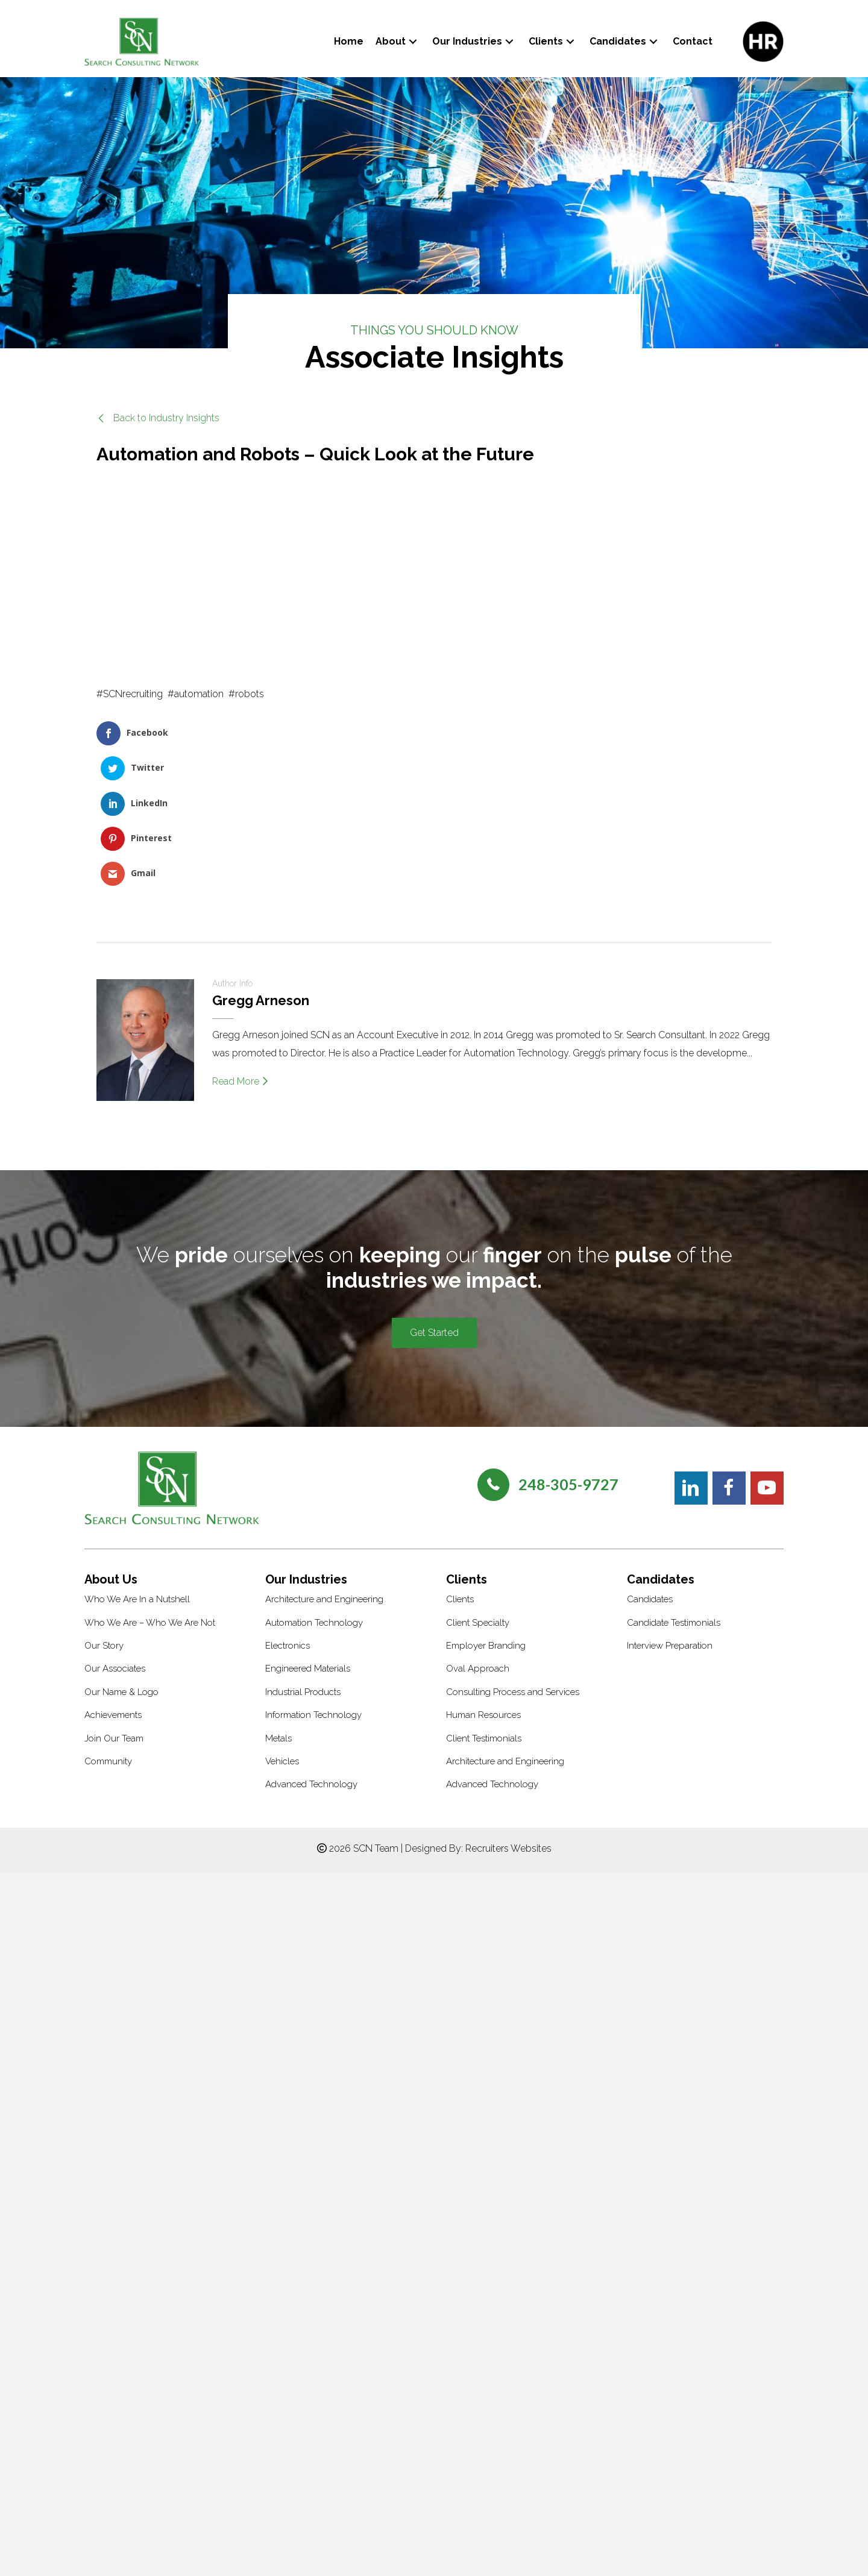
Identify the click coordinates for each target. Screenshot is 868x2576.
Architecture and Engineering (324, 1463)
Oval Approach (477, 1532)
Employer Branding (486, 1509)
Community (108, 1625)
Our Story (104, 1509)
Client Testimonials (483, 1601)
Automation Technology (314, 1486)
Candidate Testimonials (673, 1486)
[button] (413, 41)
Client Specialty (477, 1486)
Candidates (650, 1463)
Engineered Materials (307, 1532)
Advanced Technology (311, 1648)
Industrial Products (303, 1555)
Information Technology (313, 1578)
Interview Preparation (669, 1509)
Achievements (113, 1578)
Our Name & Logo (121, 1555)
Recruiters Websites (508, 1711)
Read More (240, 944)
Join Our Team (113, 1601)
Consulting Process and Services (512, 1555)
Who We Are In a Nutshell (137, 1463)
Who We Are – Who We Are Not (149, 1486)
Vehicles (282, 1625)
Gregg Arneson (260, 864)
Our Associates (114, 1532)
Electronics (287, 1509)
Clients (460, 1463)
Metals (278, 1601)
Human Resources (483, 1578)
